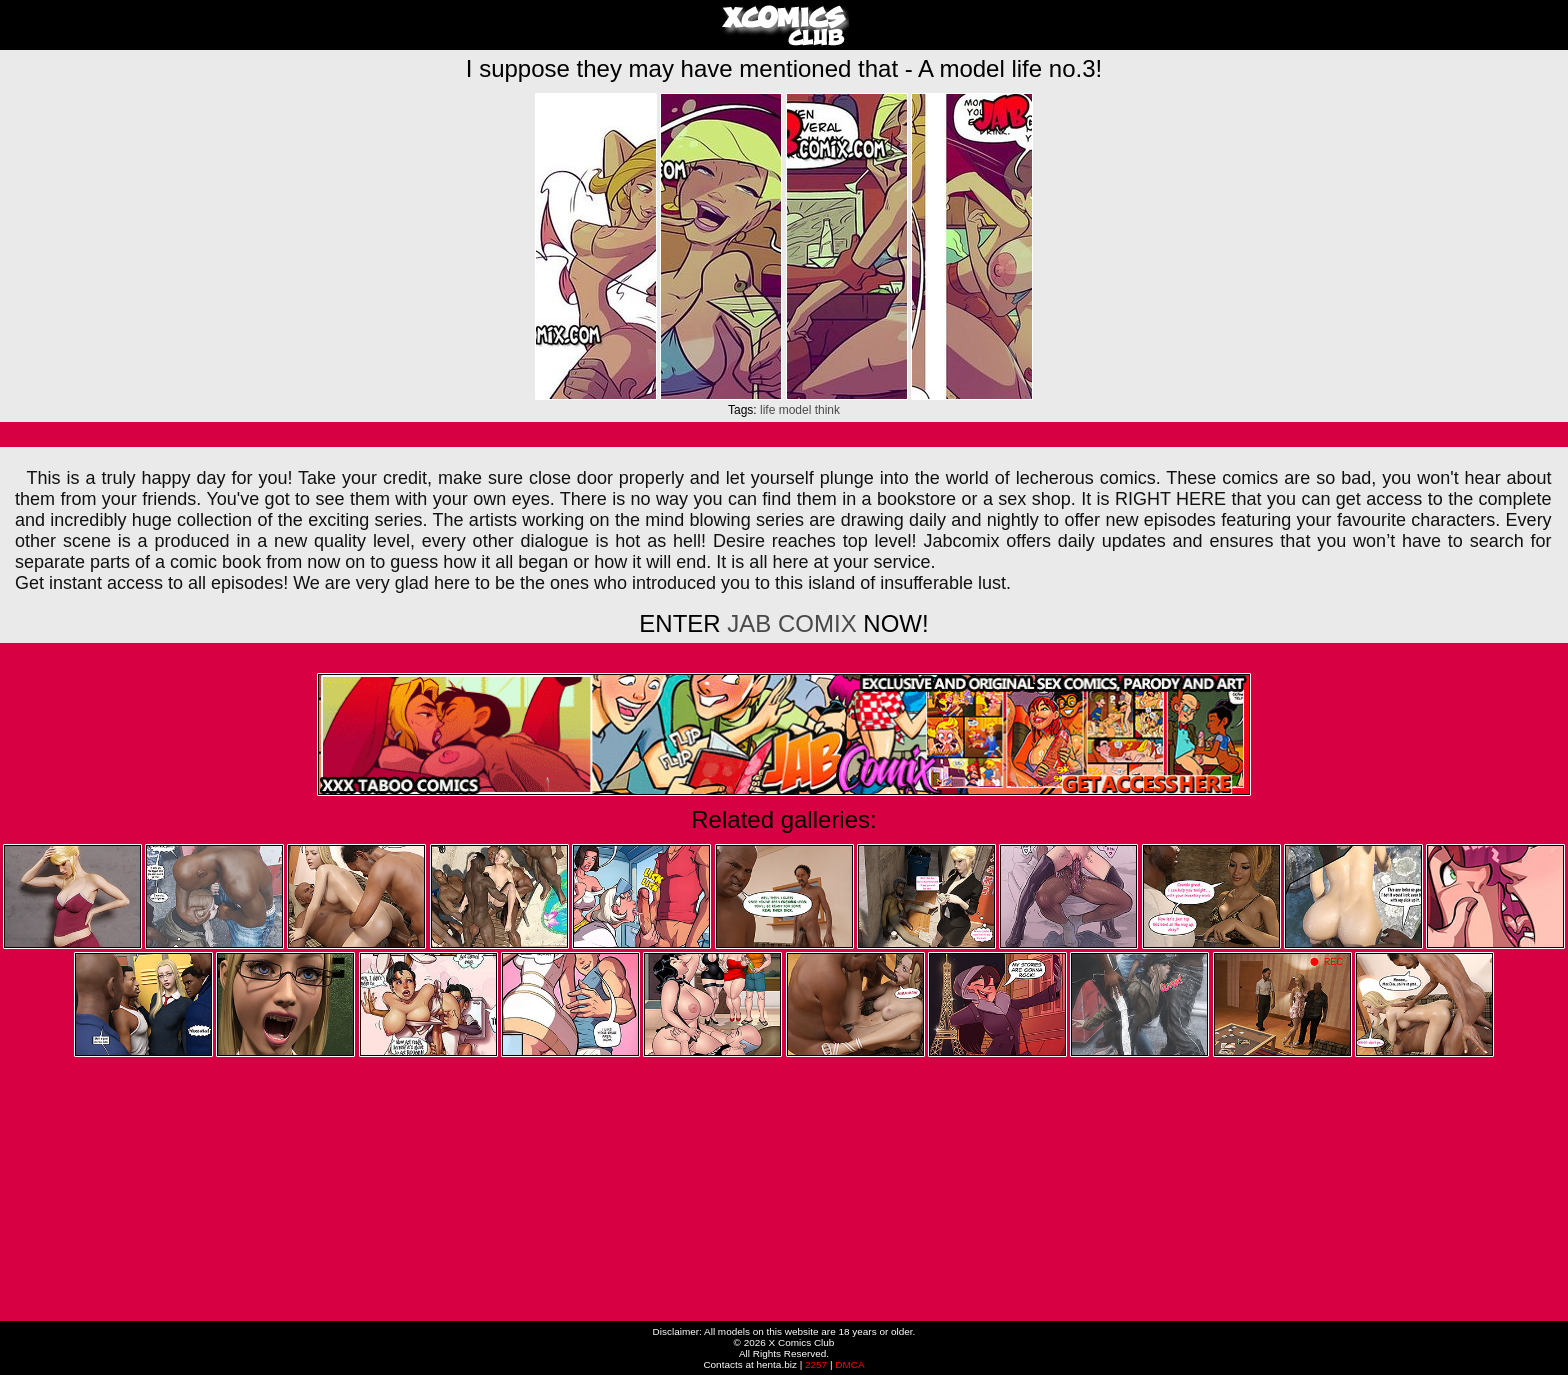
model (795, 410)
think (827, 410)
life (767, 410)
